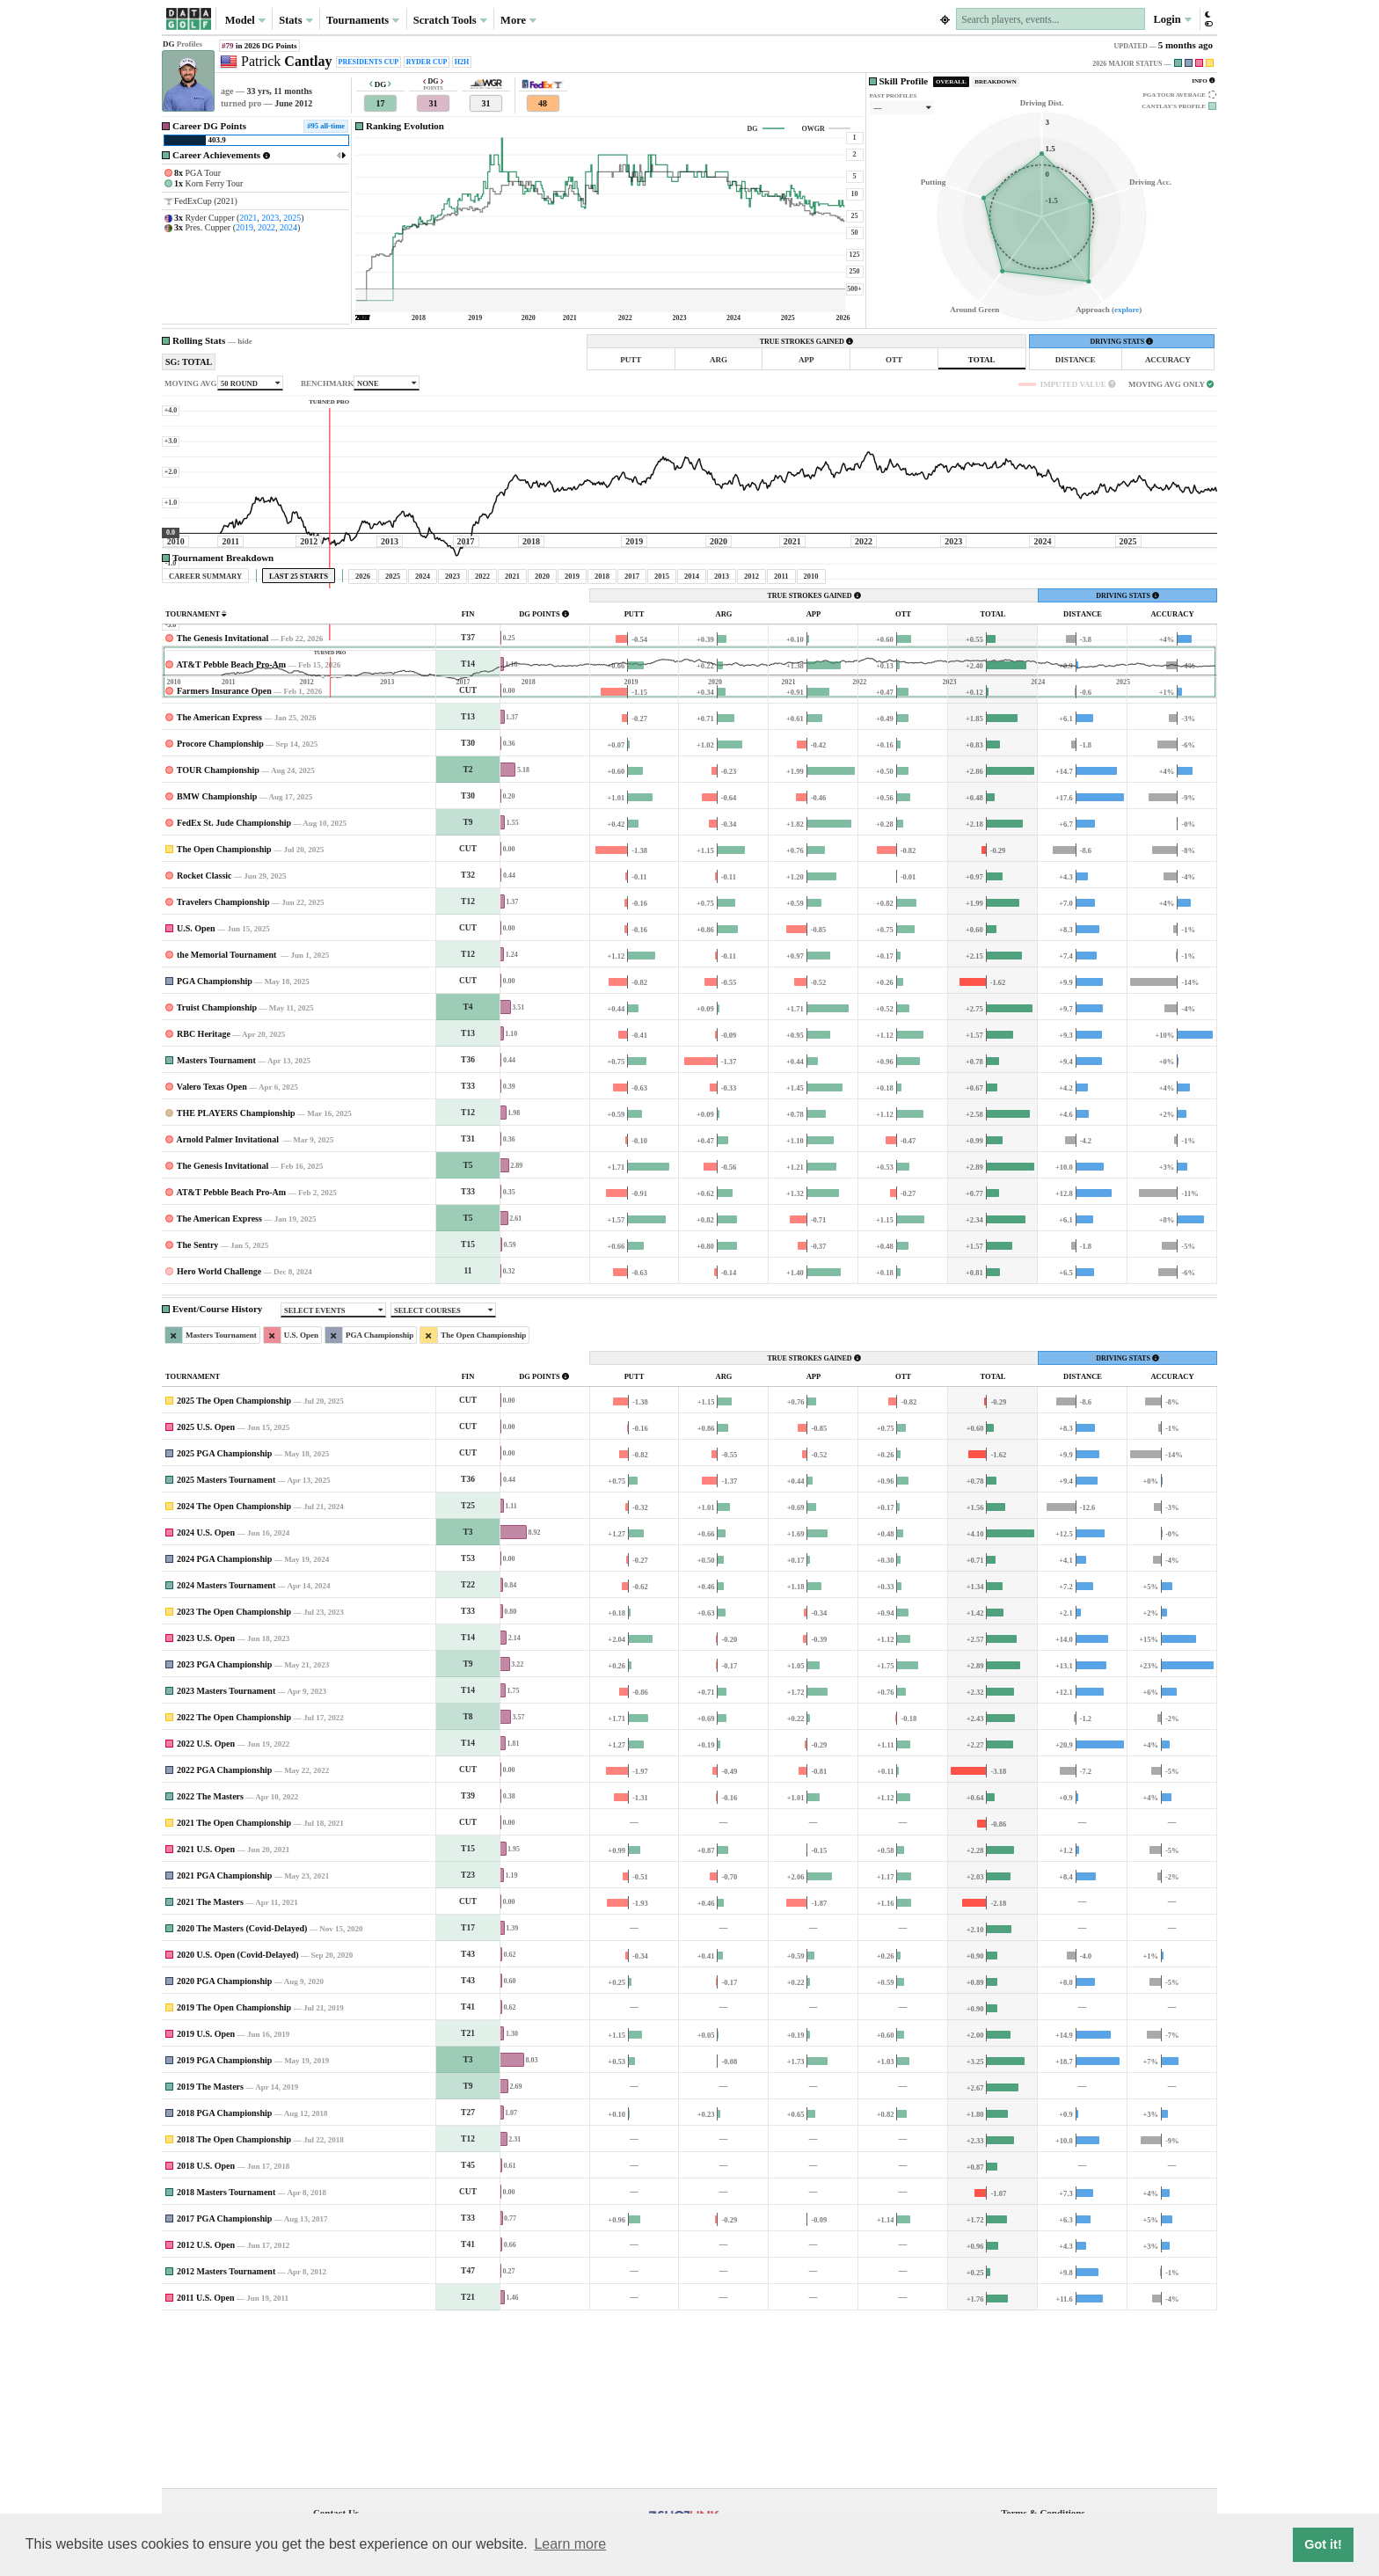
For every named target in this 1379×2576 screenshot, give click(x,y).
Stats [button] (296, 20)
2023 (270, 218)
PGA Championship (214, 1145)
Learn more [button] (570, 2543)
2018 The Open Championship (234, 2304)
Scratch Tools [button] (450, 20)
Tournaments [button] (362, 20)
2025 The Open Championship (234, 1565)
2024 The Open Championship (234, 1670)
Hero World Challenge (219, 1436)
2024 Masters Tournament (226, 1750)
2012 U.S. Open (206, 2409)
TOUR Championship (218, 934)
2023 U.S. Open (206, 1802)
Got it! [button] (1322, 2544)
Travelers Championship (223, 1066)
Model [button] (245, 20)
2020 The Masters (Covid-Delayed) (242, 2093)
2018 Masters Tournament (226, 2356)
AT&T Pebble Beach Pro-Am (231, 829)
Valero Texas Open (212, 1251)
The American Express (219, 882)
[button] (1207, 19)
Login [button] (1172, 19)
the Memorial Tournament (228, 1119)
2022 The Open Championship (234, 1881)
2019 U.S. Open (206, 2198)
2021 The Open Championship (234, 1987)
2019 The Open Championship (234, 2172)
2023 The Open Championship (234, 1776)
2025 (292, 218)
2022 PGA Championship (224, 1934)
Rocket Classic (204, 1040)
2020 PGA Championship (224, 2145)
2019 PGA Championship (224, 2224)
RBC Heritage (203, 1198)
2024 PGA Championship (224, 1723)
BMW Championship (217, 961)
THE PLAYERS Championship (236, 1277)
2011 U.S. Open (206, 2462)
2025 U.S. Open (206, 1591)
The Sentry (198, 1409)
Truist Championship (217, 1172)
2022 (266, 227)
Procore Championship (220, 908)
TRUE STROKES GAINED (806, 342)
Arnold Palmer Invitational (228, 1304)
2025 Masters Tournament (226, 1644)
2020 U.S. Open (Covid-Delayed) (238, 2119)
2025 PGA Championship (224, 1618)
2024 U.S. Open (206, 1697)
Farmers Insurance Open (224, 855)
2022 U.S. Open (206, 1908)
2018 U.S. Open (206, 2330)
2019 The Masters (210, 2251)
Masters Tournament (216, 1225)
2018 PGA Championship (224, 2277)
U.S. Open (196, 1093)
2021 (248, 218)
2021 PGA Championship (224, 2040)
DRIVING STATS (1121, 342)
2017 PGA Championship (224, 2383)
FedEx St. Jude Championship (234, 987)
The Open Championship (224, 1013)
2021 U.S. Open (206, 2013)
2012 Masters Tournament (226, 2436)
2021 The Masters (210, 2066)
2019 (244, 227)
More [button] (518, 20)
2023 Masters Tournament (226, 1855)
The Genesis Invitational (222, 802)
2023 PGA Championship (224, 1829)
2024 (288, 227)
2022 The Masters (210, 1961)
